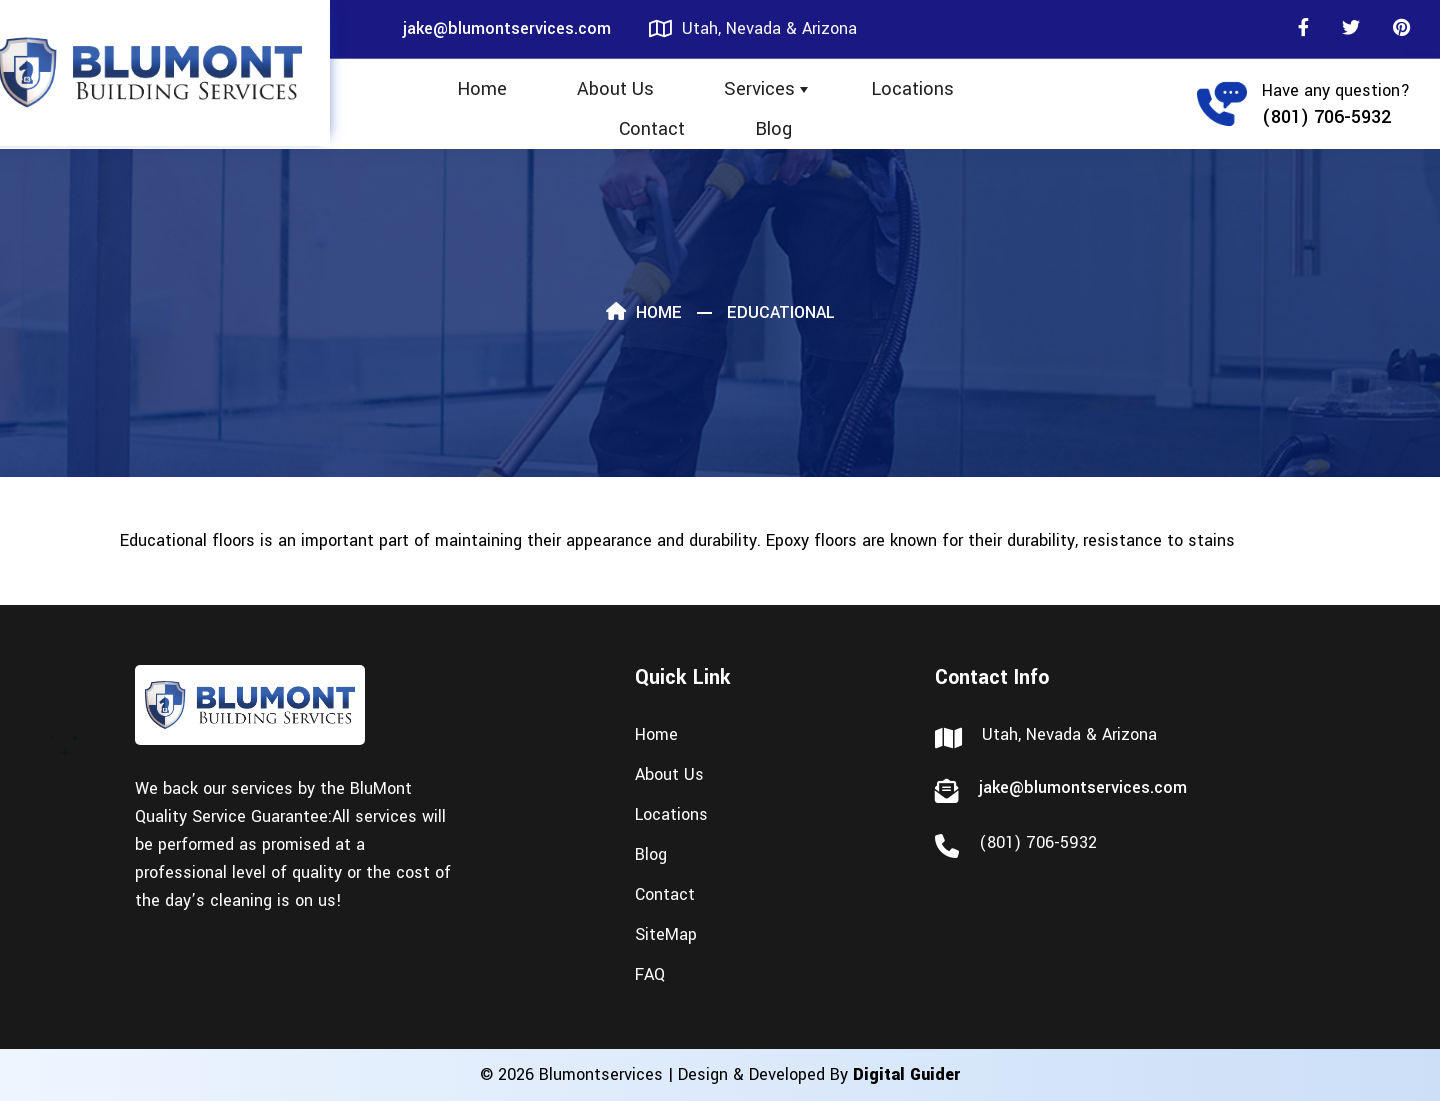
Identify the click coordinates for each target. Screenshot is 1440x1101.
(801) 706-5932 (1326, 117)
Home (482, 89)
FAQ (650, 974)
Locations (912, 89)
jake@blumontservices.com (507, 28)
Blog (773, 129)
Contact (652, 129)
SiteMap (666, 934)
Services (759, 89)
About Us (615, 89)
